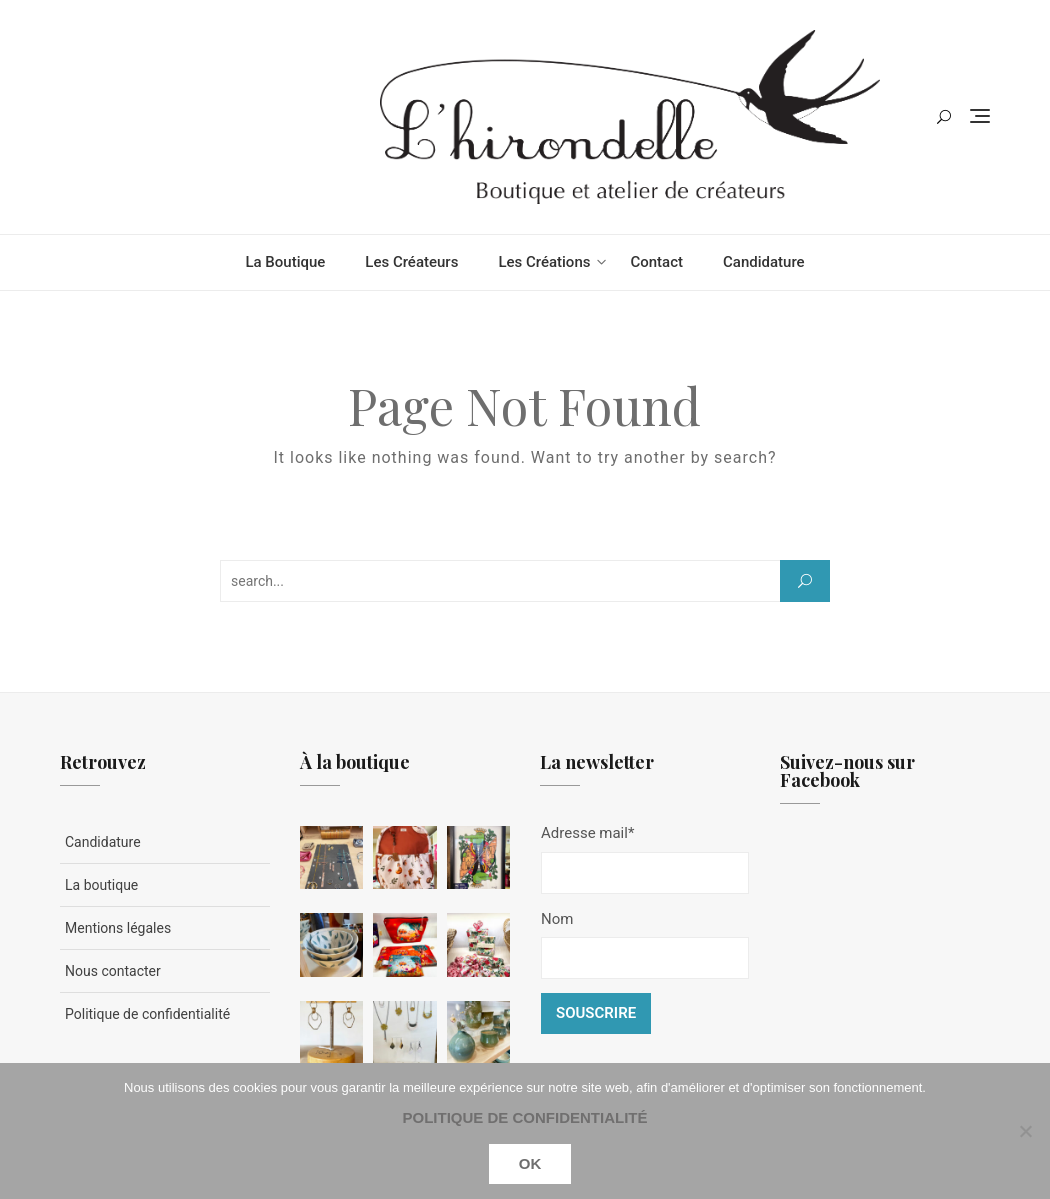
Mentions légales (118, 928)
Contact (656, 262)
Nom (557, 919)
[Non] (1025, 1131)
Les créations (544, 262)
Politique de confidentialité (147, 1014)
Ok (530, 1163)
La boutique (285, 262)
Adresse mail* (587, 833)
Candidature (764, 262)
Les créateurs (411, 262)
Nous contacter (113, 971)
